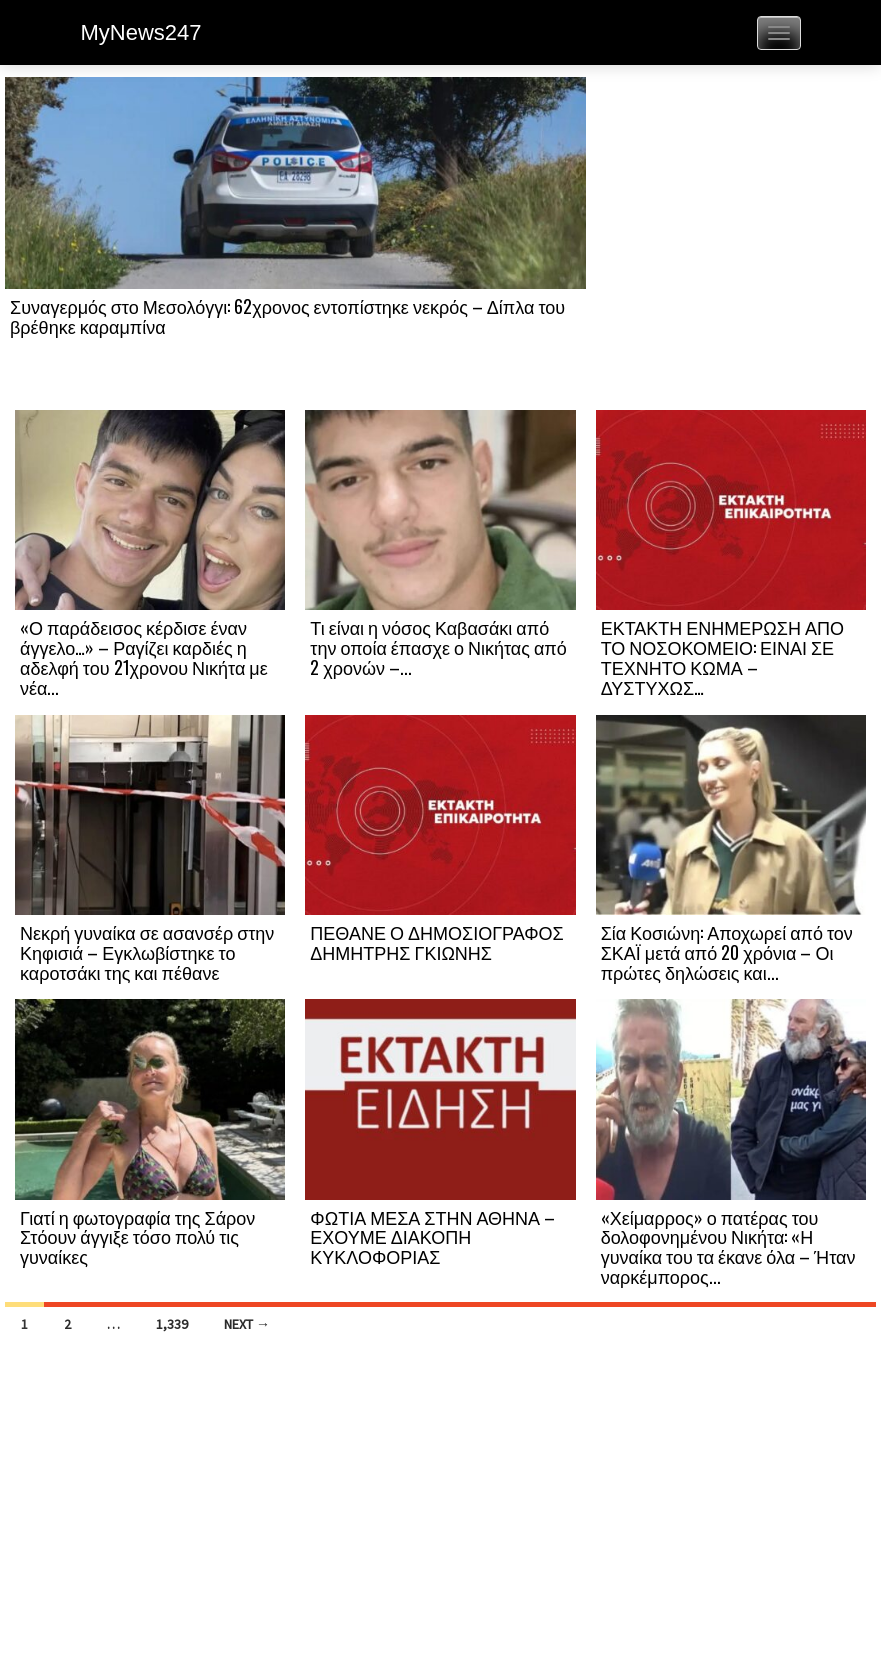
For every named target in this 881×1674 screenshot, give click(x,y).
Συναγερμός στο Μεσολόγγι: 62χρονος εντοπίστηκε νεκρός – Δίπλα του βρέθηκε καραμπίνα (287, 316)
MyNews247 (141, 32)
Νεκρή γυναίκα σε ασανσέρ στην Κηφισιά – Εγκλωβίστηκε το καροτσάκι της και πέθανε (147, 952)
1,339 (172, 1324)
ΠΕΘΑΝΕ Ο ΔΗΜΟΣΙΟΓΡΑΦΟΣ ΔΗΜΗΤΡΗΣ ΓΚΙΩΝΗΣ (436, 942)
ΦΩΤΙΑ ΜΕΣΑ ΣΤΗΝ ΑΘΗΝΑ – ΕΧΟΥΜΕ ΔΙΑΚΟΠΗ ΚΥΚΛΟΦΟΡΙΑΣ (432, 1237)
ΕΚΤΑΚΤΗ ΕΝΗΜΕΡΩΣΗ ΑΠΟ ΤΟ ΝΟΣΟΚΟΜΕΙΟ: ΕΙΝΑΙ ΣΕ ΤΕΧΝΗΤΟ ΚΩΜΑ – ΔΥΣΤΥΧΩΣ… (722, 656)
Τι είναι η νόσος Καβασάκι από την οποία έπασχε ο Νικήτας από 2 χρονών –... (438, 647)
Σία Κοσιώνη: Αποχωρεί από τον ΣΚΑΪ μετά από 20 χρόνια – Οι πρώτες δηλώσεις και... (727, 952)
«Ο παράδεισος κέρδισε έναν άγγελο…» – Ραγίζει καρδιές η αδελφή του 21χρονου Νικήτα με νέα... (144, 656)
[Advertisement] (731, 242)
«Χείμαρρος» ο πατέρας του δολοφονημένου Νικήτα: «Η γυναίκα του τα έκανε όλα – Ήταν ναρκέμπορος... (728, 1246)
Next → (247, 1324)
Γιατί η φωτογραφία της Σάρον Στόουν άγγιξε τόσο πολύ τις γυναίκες (137, 1237)
